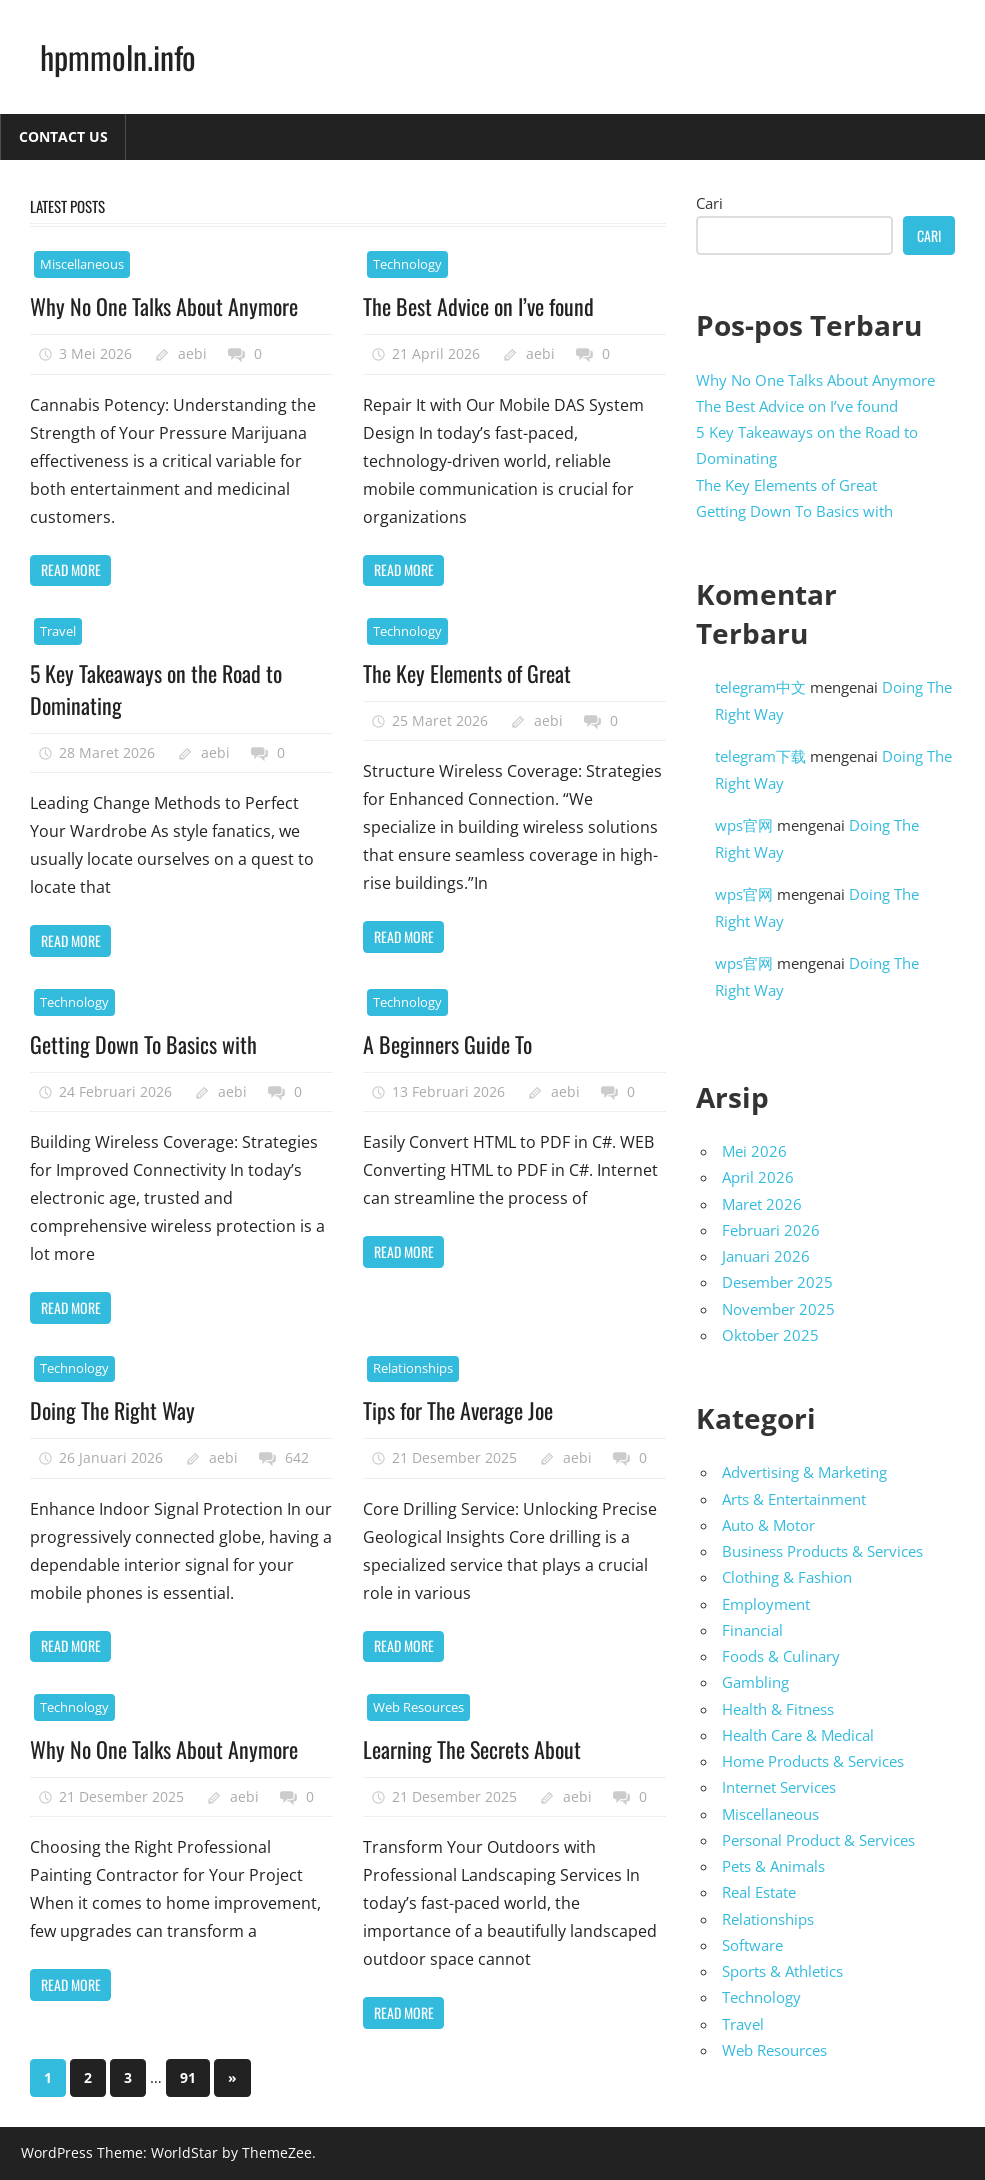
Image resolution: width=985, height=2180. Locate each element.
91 (188, 2077)
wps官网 (744, 825)
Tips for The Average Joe (458, 1410)
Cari (709, 203)
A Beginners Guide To (447, 1044)
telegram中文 (760, 687)
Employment (766, 1604)
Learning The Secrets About (472, 1749)
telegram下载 (760, 756)
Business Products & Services (822, 1551)
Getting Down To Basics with (143, 1044)
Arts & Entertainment (794, 1499)
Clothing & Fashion (787, 1577)
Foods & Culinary (781, 1656)
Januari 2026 (766, 1256)
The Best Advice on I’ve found (478, 306)
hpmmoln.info (118, 56)
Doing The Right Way (112, 1410)
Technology (407, 264)
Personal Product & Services (818, 1840)
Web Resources (418, 1707)
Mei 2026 (754, 1151)
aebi (192, 353)
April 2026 (758, 1177)
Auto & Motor (768, 1525)
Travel (58, 631)
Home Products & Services (813, 1761)
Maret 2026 (762, 1204)
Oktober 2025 (770, 1335)
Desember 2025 (777, 1282)
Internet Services (779, 1787)
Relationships (413, 1368)
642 (297, 1457)
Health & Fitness (778, 1709)
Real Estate (759, 1892)
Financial (752, 1630)
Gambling (755, 1682)
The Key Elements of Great (467, 673)
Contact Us (63, 136)
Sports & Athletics (782, 1971)
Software (752, 1945)
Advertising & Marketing (804, 1472)
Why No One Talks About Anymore (164, 306)
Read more (71, 569)
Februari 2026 (771, 1230)
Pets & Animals (773, 1866)
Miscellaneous (82, 264)
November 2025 (778, 1309)
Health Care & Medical (798, 1735)
